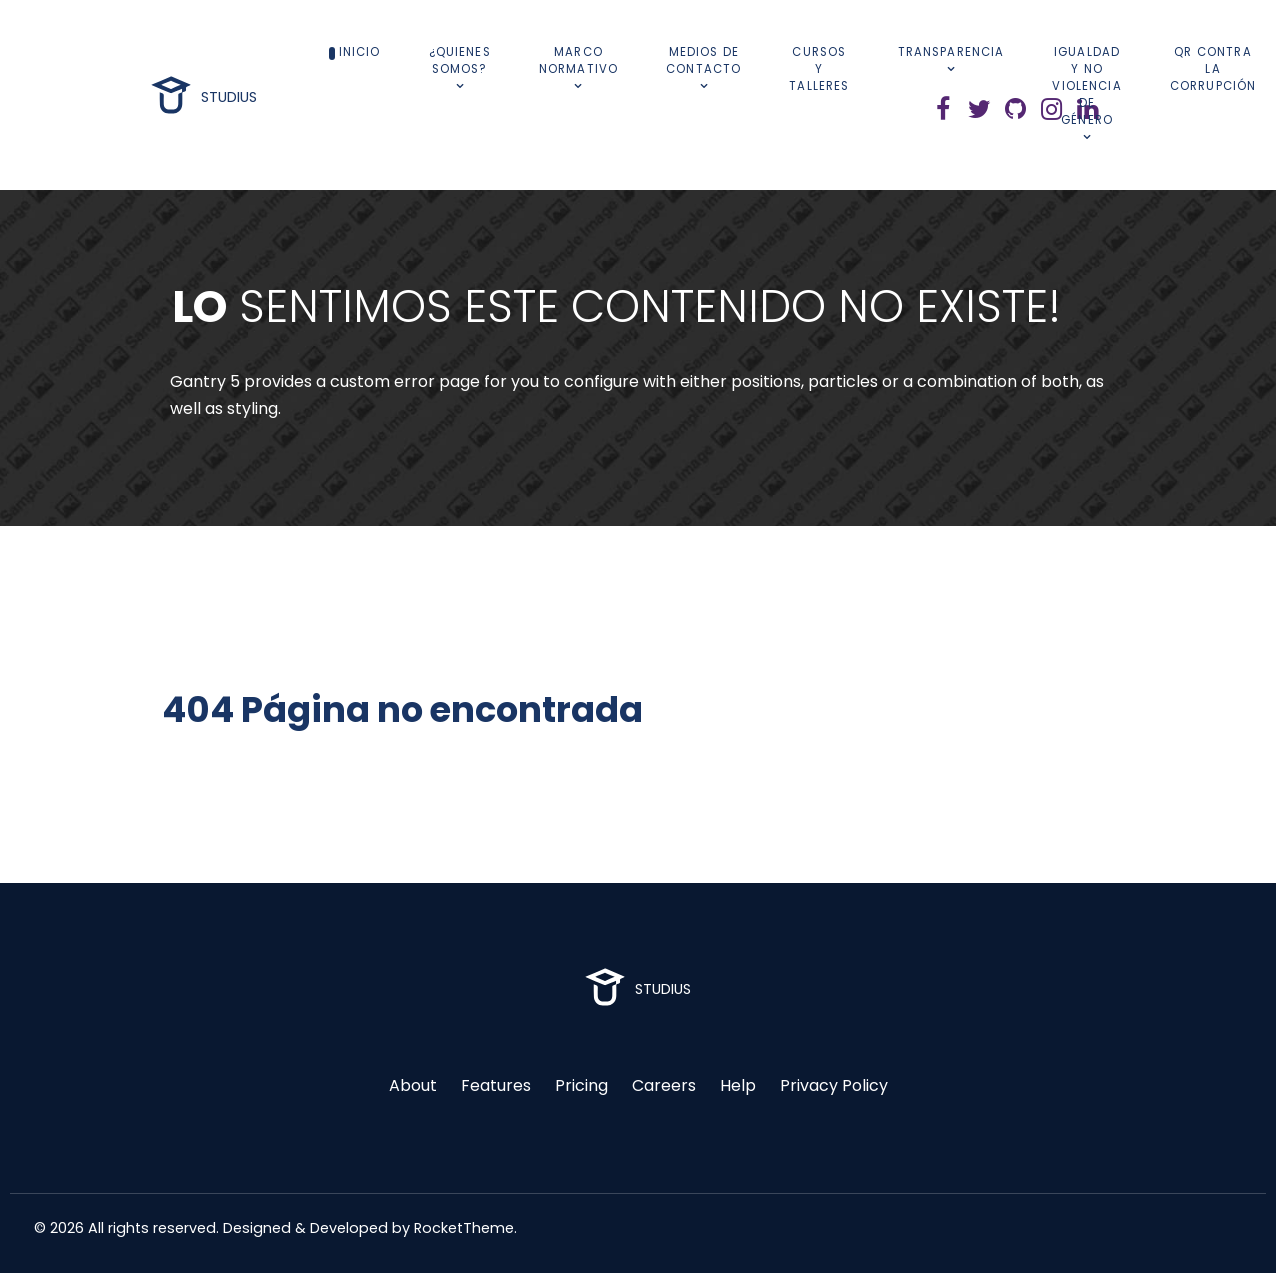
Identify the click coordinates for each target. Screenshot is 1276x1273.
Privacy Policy (834, 1085)
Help (738, 1085)
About (413, 1085)
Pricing (581, 1085)
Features (496, 1085)
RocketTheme (464, 1228)
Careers (664, 1085)
